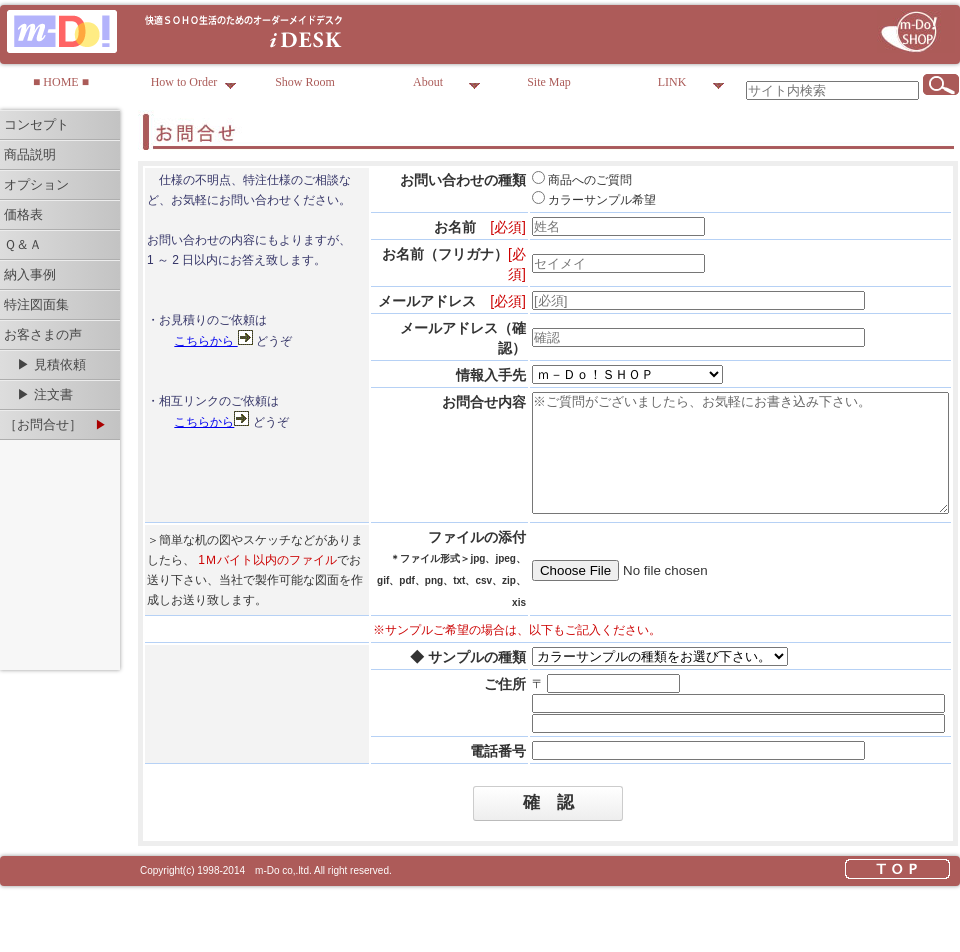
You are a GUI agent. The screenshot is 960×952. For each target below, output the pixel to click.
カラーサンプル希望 (544, 200)
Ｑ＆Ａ (23, 244)
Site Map (549, 82)
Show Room (305, 82)
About (447, 85)
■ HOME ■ (61, 82)
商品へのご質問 (532, 180)
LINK (691, 85)
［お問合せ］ (55, 424)
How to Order (194, 85)
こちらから (205, 381)
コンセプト (36, 124)
